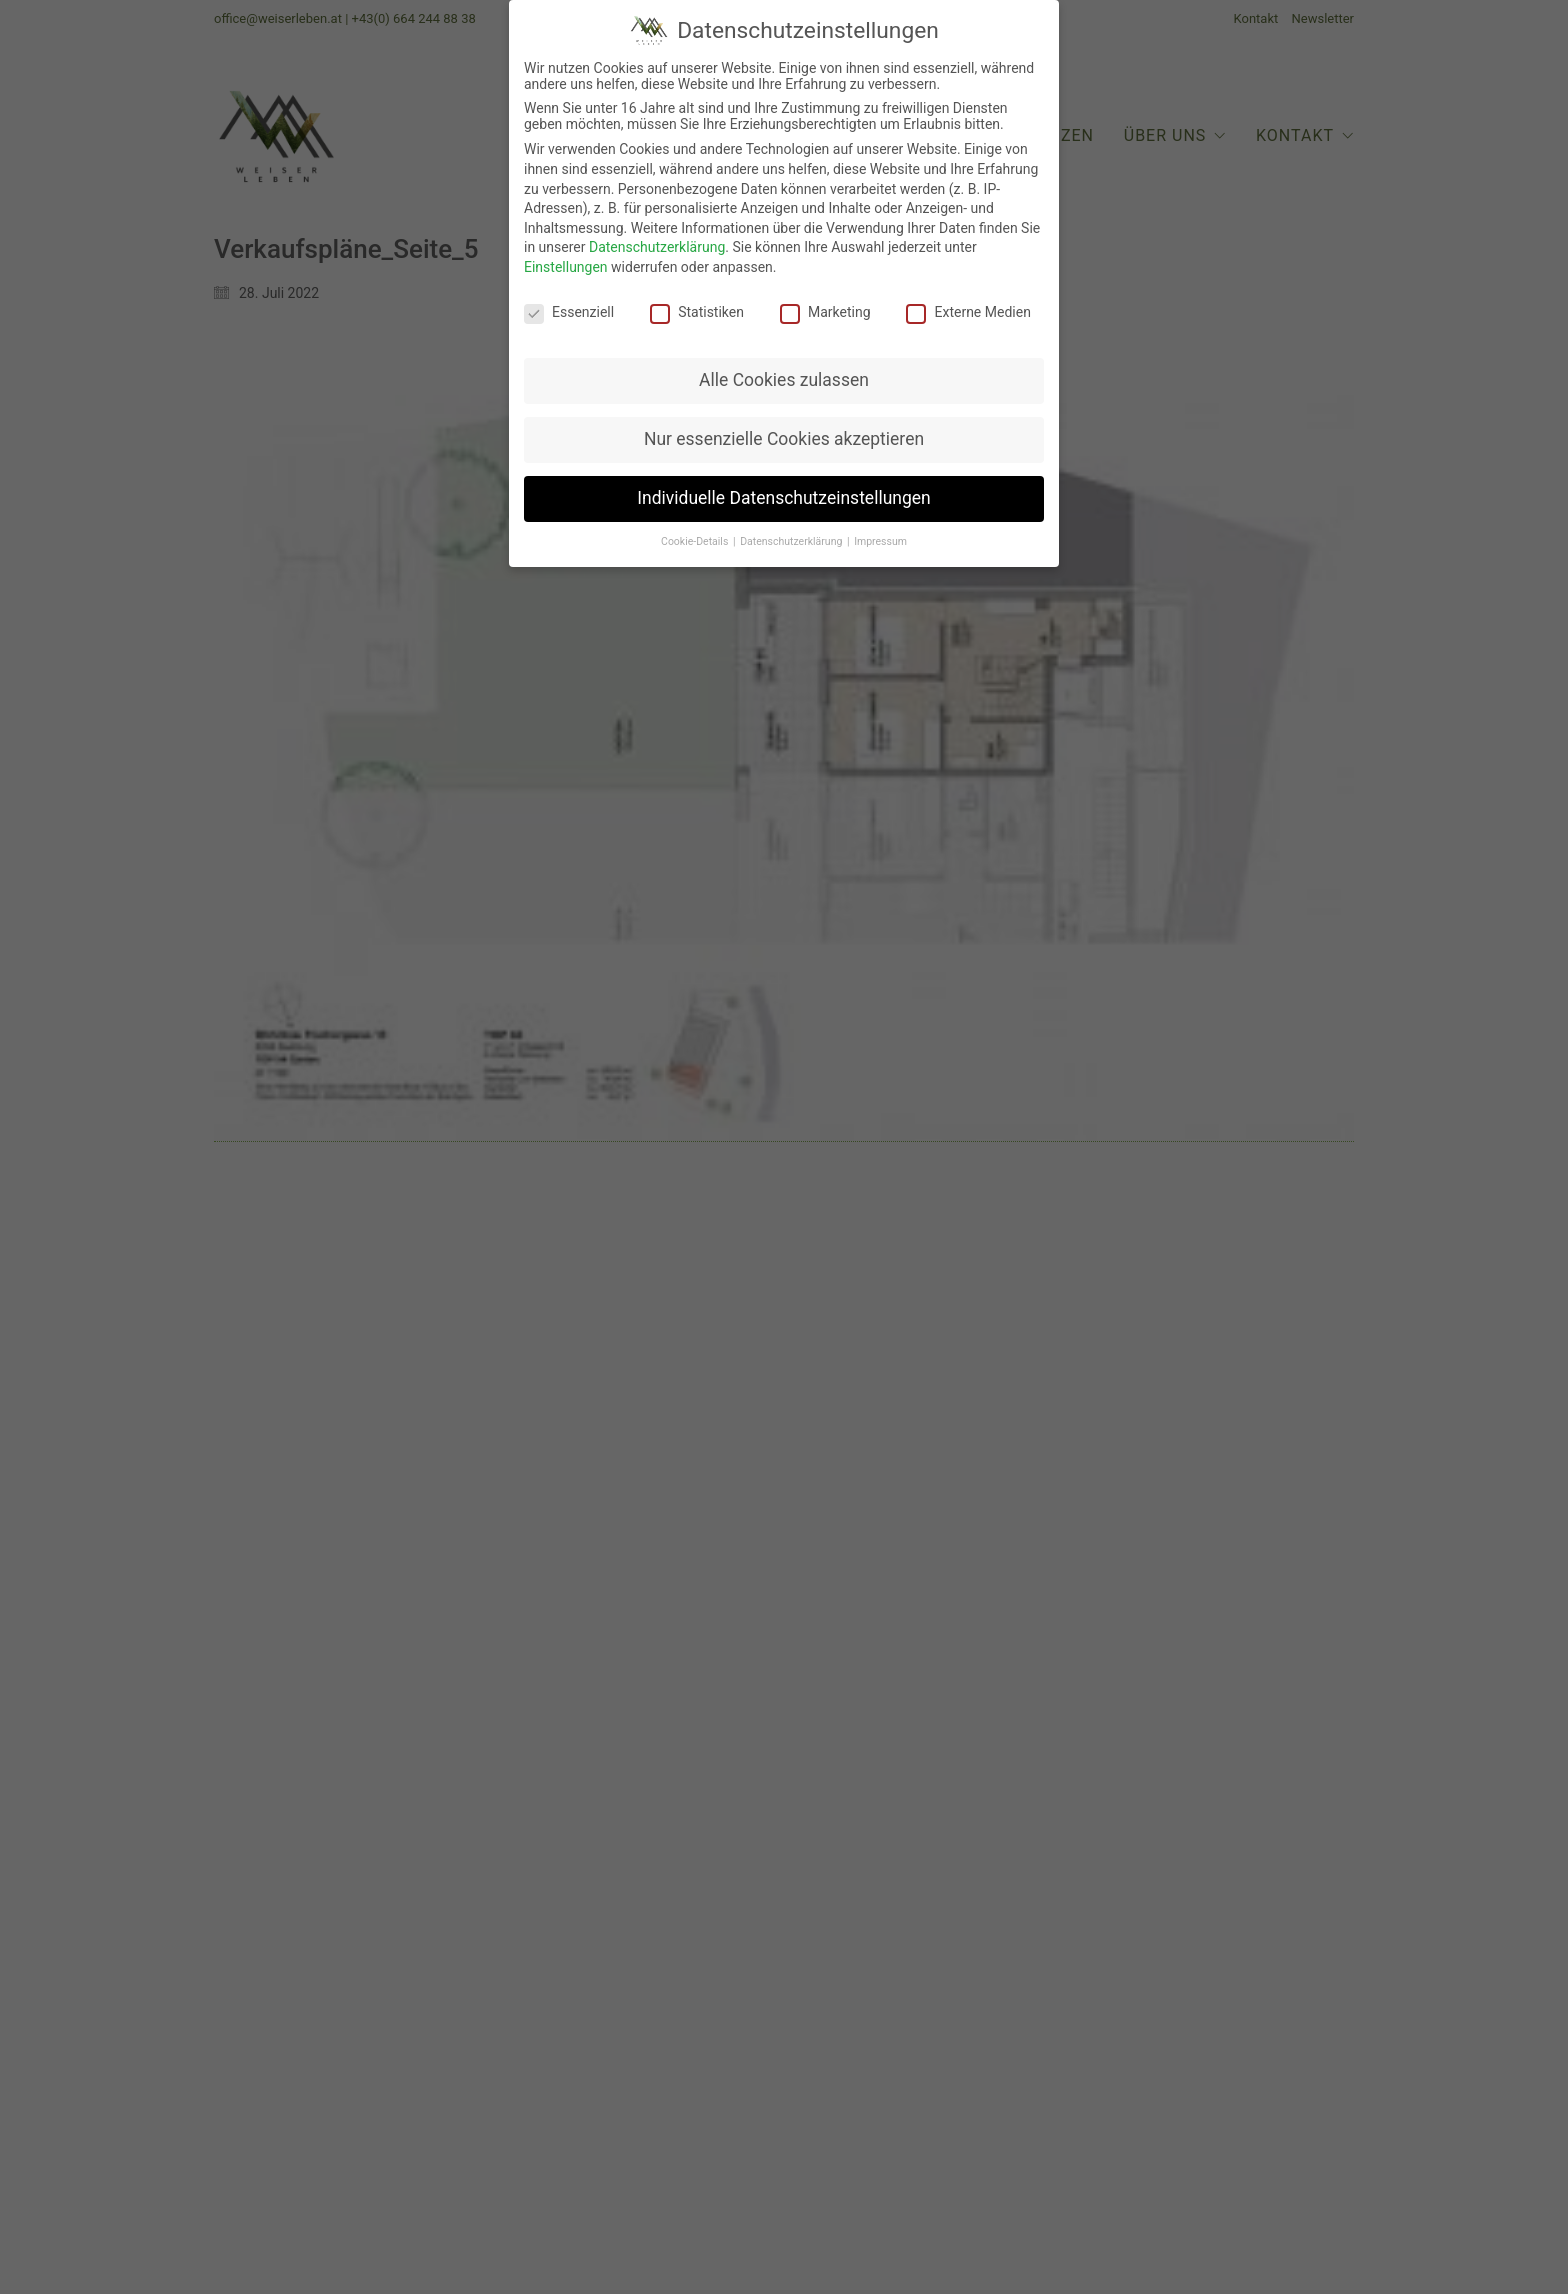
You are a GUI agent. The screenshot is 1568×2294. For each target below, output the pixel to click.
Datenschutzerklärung (657, 231)
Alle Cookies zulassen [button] (784, 364)
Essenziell (569, 295)
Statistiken (697, 295)
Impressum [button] (880, 525)
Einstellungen (566, 250)
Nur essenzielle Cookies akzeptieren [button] (784, 423)
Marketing (825, 295)
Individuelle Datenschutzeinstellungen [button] (783, 482)
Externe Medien (968, 295)
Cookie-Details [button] (696, 525)
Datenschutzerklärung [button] (792, 525)
